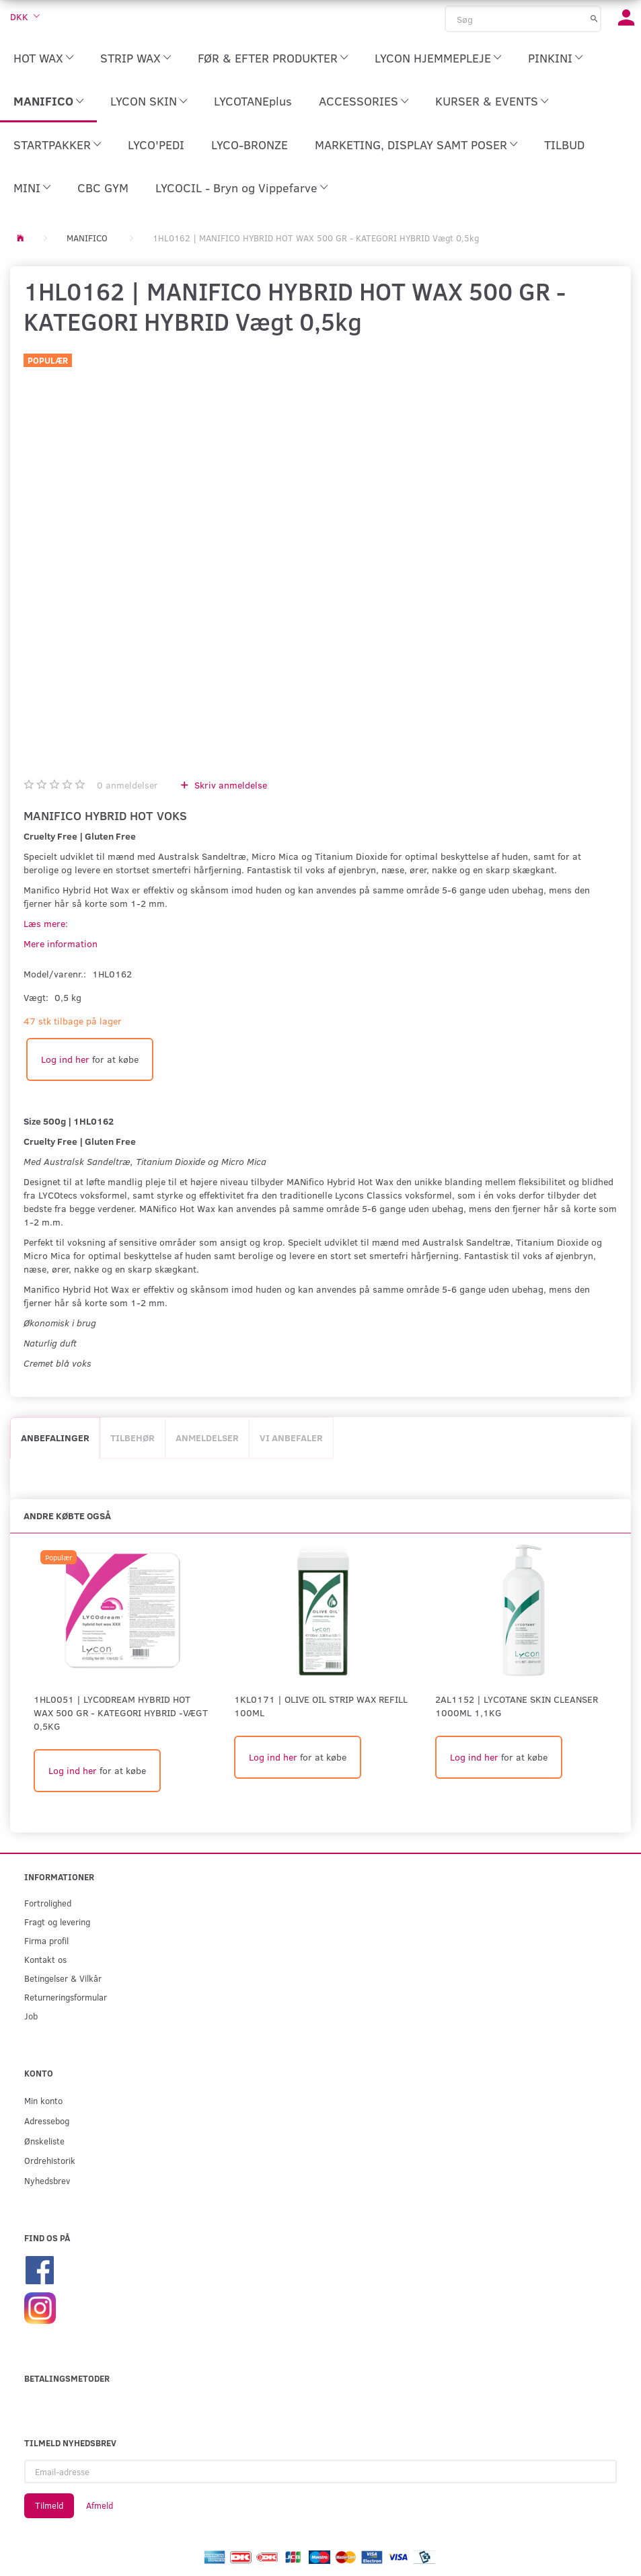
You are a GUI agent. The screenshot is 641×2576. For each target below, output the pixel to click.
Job (31, 2015)
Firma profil (46, 1940)
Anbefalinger (55, 1437)
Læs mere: (46, 923)
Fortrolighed (47, 1902)
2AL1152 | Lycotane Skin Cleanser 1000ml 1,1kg (516, 1706)
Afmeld (99, 2505)
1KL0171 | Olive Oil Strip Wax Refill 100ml (321, 1706)
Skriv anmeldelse (229, 784)
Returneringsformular (65, 1997)
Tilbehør (132, 1437)
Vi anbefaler (291, 1437)
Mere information (61, 943)
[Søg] (594, 18)
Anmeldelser (207, 1437)
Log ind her (65, 1059)
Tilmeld (49, 2505)
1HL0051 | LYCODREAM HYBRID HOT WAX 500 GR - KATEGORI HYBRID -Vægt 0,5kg (121, 1712)
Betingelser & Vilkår (63, 1978)
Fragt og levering (57, 1921)
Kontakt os (45, 1959)
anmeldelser (127, 784)
